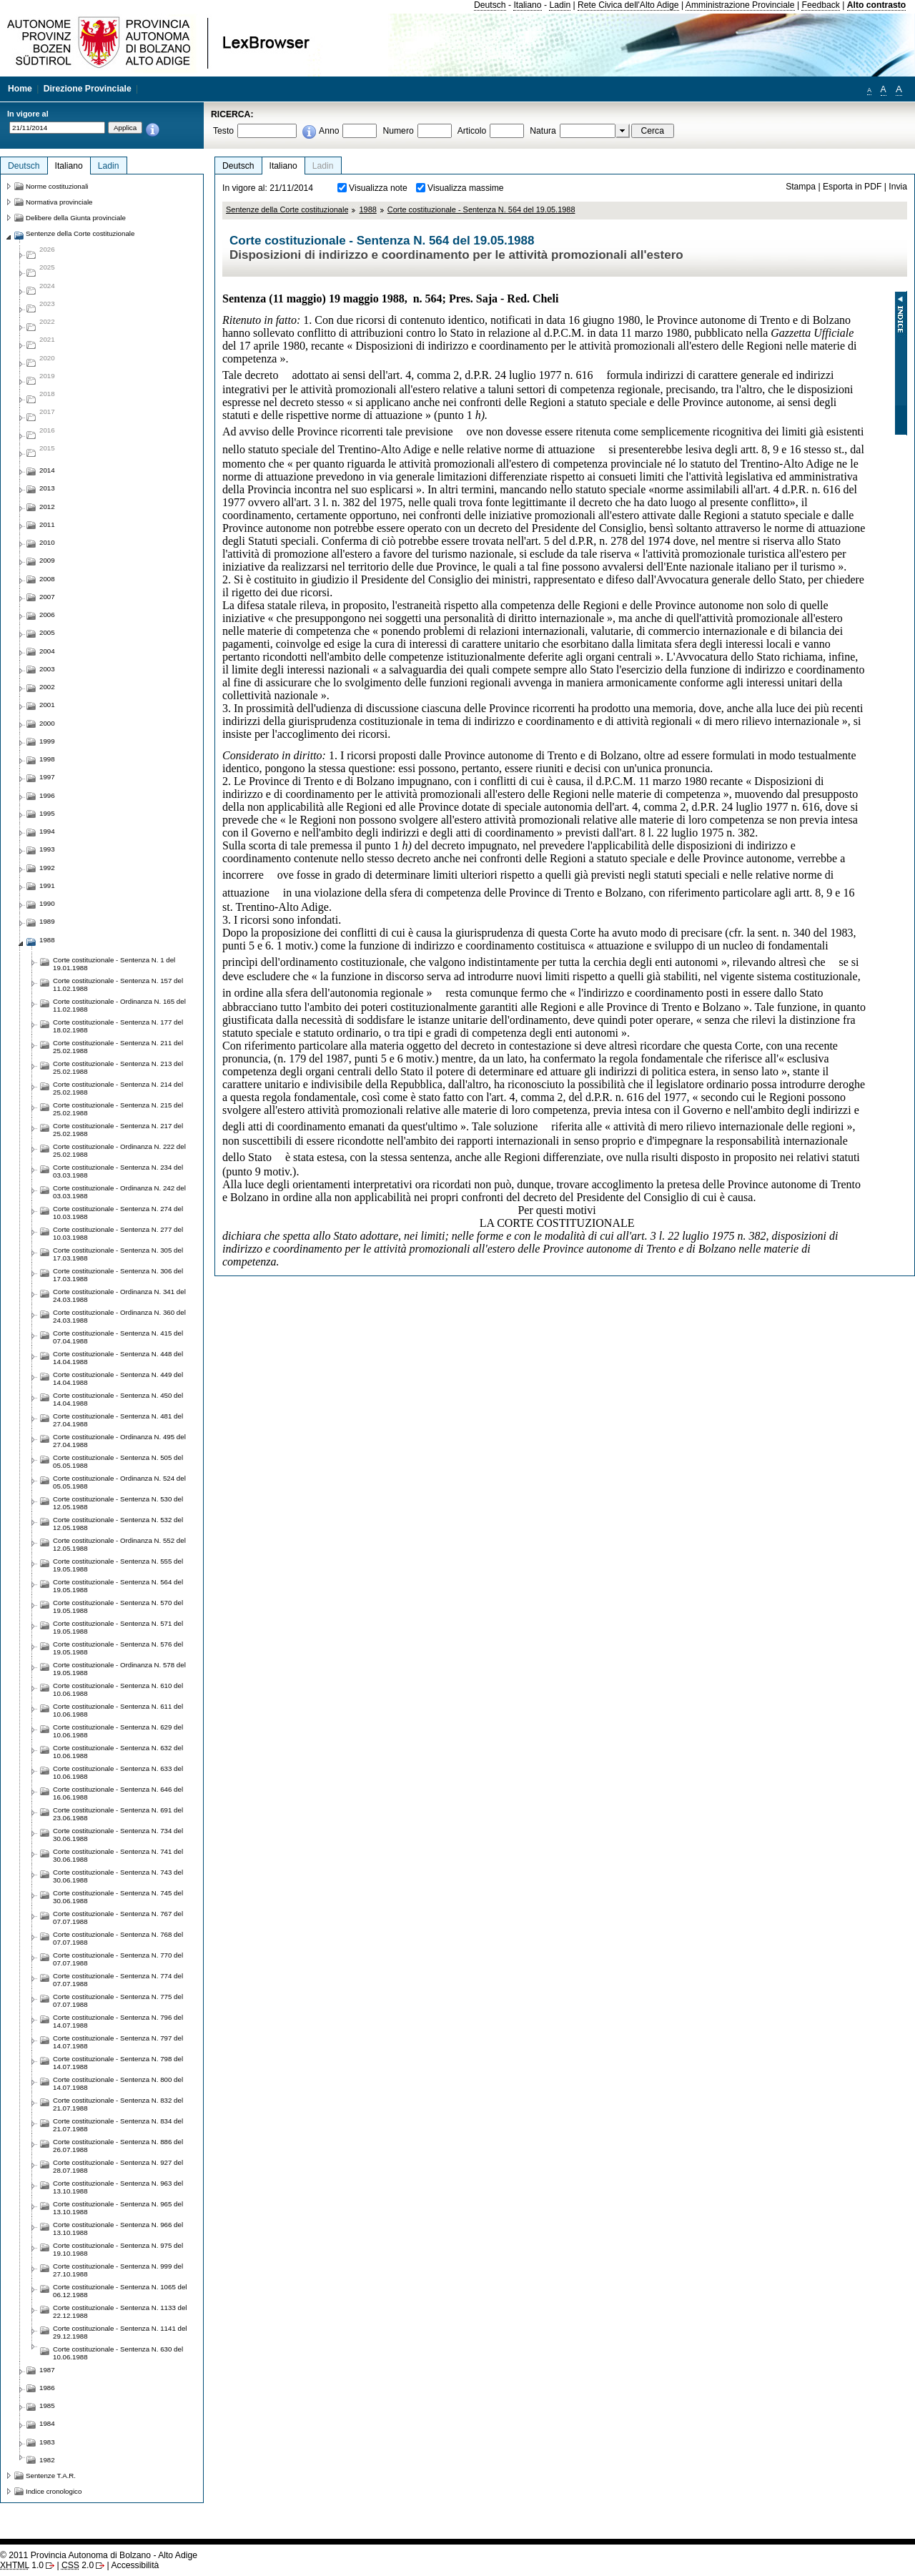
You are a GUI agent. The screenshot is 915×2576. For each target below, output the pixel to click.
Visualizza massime (465, 188)
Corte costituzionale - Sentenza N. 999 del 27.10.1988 (118, 2270)
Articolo (472, 131)
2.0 (77, 2565)
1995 (47, 813)
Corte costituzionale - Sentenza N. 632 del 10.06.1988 (118, 1752)
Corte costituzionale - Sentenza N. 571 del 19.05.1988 (118, 1627)
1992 (47, 868)
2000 (47, 723)
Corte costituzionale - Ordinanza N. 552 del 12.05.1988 (119, 1544)
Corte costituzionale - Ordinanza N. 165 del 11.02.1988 (119, 1005)
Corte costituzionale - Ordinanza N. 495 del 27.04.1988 (119, 1441)
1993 (47, 849)
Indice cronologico (53, 2491)
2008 (47, 579)
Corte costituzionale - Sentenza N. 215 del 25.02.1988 (118, 1109)
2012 (47, 506)
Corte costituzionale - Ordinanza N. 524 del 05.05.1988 (119, 1482)
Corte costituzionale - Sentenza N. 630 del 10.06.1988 (118, 2353)
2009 (47, 560)
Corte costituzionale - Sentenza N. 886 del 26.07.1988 (118, 2145)
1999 (47, 741)
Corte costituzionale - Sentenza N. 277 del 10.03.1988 (118, 1233)
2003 (47, 669)
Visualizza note (378, 188)
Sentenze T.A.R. (51, 2475)
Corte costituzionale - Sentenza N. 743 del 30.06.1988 (118, 1876)
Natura (543, 131)
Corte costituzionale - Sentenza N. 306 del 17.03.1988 (118, 1275)
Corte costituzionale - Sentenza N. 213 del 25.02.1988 (118, 1067)
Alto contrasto (876, 5)
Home (20, 89)
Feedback (820, 5)
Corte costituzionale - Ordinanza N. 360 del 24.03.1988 (119, 1316)
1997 (47, 777)
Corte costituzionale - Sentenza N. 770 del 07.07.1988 (118, 1959)
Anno (329, 131)
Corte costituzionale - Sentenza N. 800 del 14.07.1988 (118, 2083)
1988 (367, 209)
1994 (47, 831)
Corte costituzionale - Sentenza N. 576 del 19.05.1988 (118, 1648)
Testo (223, 131)
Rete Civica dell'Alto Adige (628, 5)
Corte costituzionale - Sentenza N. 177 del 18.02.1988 (118, 1026)
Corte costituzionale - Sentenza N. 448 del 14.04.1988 (118, 1358)
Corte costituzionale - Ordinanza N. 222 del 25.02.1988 (119, 1150)
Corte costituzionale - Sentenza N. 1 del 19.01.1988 (114, 964)
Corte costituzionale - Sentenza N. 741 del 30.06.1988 (118, 1855)
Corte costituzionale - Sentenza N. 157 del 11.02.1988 (118, 984)
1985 (47, 2405)
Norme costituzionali (57, 186)
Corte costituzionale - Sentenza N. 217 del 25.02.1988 (118, 1130)
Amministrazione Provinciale (740, 5)
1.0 (22, 2565)
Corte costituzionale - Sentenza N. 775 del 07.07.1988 (118, 2000)
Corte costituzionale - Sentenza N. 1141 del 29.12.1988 (120, 2332)
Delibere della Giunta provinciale (76, 218)
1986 (47, 2388)
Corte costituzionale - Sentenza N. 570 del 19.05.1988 (118, 1606)
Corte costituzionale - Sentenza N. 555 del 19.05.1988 (118, 1565)
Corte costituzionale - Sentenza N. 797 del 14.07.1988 (118, 2042)
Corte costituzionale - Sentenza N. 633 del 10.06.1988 (118, 1772)
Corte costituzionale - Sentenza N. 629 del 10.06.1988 (118, 1731)
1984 (47, 2423)
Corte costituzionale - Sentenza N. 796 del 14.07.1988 (118, 2021)
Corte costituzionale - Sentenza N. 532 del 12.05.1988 (118, 1523)
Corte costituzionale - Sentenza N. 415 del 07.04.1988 (118, 1337)
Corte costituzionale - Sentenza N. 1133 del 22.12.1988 (120, 2311)
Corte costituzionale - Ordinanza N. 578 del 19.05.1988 (119, 1669)
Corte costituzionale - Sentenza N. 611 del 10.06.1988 (118, 1710)
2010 (47, 542)
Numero (397, 131)
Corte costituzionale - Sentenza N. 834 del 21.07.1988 (118, 2125)
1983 (47, 2442)
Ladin (559, 5)
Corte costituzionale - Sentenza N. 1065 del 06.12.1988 (120, 2291)
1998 (47, 759)
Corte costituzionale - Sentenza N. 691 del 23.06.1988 (118, 1814)
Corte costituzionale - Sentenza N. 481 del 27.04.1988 (118, 1420)
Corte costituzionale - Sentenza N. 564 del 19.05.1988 (481, 209)
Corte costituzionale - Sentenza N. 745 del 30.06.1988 (118, 1897)
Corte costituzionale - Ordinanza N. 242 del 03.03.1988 (119, 1192)
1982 (47, 2460)
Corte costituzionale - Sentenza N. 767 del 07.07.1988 (118, 1917)
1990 (47, 903)
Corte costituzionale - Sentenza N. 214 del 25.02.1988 (118, 1088)
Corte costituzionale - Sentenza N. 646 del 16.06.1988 (118, 1793)
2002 (47, 687)
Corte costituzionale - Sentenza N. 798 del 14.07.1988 (118, 2063)
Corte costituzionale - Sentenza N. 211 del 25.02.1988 (118, 1047)
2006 (47, 614)
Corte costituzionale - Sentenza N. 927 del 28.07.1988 (118, 2166)
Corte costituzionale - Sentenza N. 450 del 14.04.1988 (118, 1399)
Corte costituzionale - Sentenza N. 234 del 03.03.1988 (118, 1171)
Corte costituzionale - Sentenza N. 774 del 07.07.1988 (118, 1980)
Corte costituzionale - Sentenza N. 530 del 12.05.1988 (118, 1503)
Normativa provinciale (59, 202)
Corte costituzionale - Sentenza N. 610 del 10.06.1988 (118, 1689)
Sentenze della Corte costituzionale (287, 209)
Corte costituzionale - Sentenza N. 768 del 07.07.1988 (118, 1938)
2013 (47, 488)
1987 (47, 2370)
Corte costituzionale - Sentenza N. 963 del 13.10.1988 (118, 2187)
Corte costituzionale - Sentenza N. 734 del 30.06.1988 (118, 1834)
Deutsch (490, 5)
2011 (47, 524)
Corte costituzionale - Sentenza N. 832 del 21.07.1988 (118, 2104)
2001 (47, 705)
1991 (47, 885)
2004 (47, 651)
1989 (47, 921)
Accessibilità (135, 2565)
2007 (47, 597)
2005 (47, 632)
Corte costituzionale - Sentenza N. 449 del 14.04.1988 (118, 1378)
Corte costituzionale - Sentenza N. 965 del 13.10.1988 (118, 2208)
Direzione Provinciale (88, 89)
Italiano (527, 5)
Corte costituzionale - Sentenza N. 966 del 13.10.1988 (118, 2228)
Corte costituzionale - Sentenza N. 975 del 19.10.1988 (118, 2249)
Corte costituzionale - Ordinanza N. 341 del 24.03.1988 (119, 1295)
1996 (47, 795)
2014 (47, 470)
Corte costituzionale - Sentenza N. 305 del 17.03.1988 (118, 1254)
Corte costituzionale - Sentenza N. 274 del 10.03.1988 (118, 1212)
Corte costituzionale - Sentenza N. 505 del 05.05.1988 (118, 1461)
